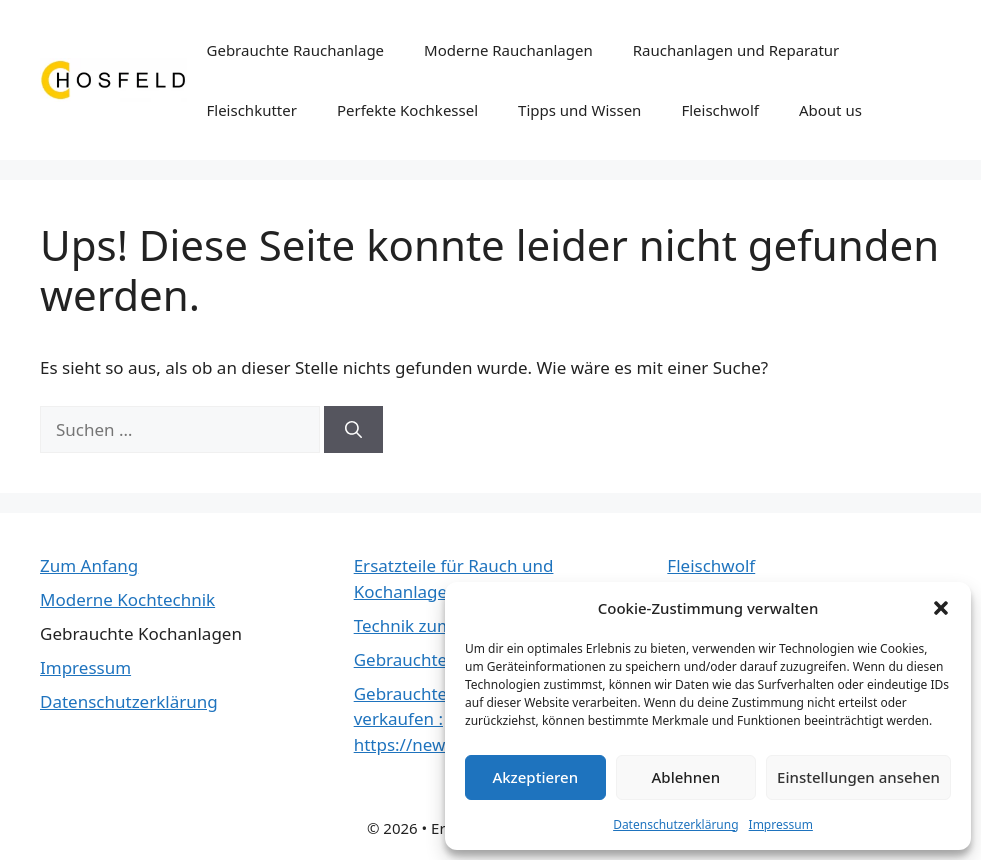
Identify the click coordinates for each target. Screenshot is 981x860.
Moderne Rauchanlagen (508, 50)
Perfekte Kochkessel (407, 110)
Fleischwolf (720, 110)
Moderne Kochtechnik (127, 599)
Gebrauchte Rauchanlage (296, 50)
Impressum (781, 824)
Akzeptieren (535, 777)
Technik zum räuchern (442, 625)
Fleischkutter (252, 110)
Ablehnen (686, 777)
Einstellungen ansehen (858, 777)
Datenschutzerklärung (675, 824)
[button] (941, 608)
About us (830, 110)
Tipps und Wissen (579, 110)
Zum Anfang (89, 565)
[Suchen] (353, 430)
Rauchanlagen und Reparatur (736, 50)
